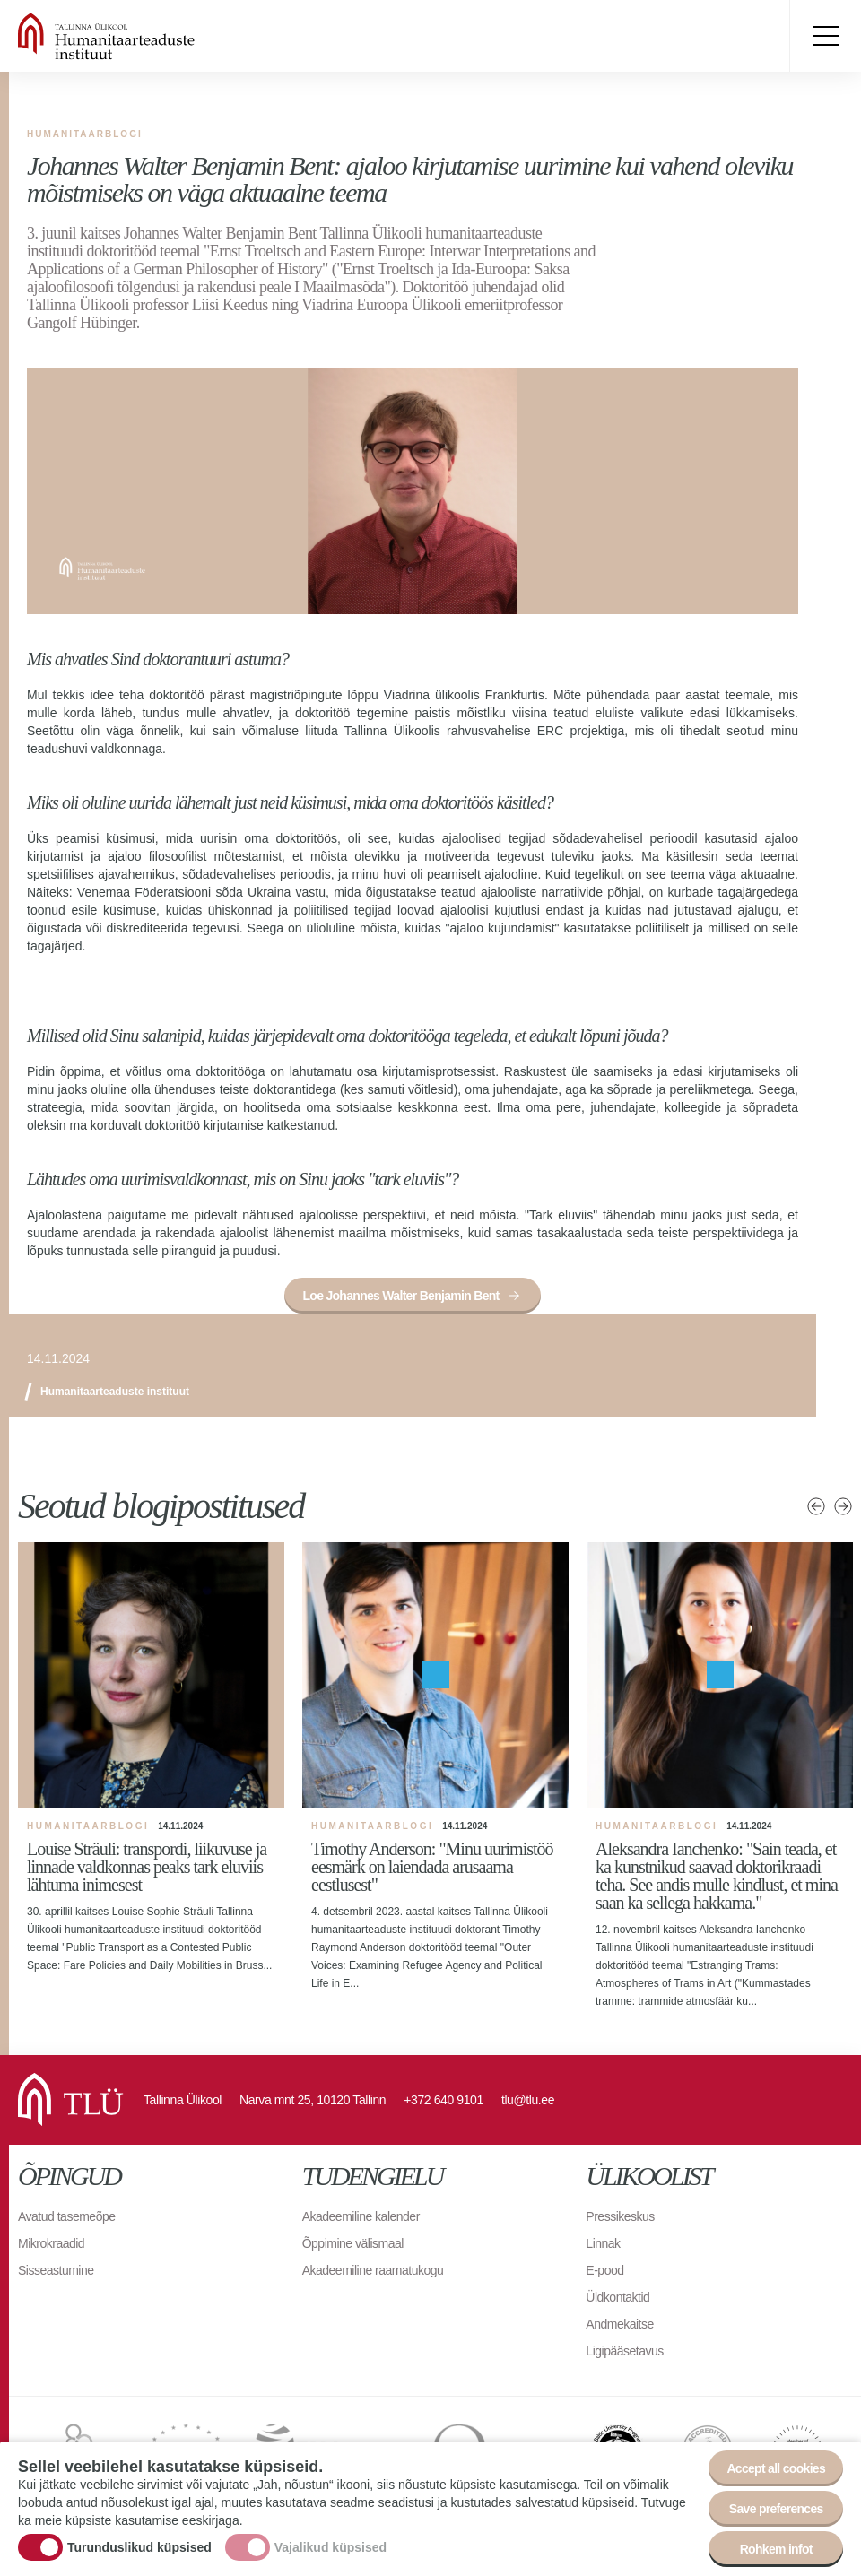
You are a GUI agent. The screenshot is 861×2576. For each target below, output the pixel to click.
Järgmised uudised (843, 1506)
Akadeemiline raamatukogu (373, 2270)
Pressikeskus (620, 2216)
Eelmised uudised (816, 1506)
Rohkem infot (776, 2549)
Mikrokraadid (51, 2243)
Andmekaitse (619, 2324)
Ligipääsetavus (624, 2351)
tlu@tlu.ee (527, 2100)
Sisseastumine (56, 2270)
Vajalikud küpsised (330, 2547)
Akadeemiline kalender (361, 2216)
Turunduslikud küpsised (139, 2547)
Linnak (603, 2243)
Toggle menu (825, 36)
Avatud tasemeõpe (67, 2216)
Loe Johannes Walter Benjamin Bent (400, 1295)
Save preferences (776, 2509)
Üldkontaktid (617, 2297)
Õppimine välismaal (353, 2243)
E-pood (604, 2270)
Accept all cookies (775, 2468)
